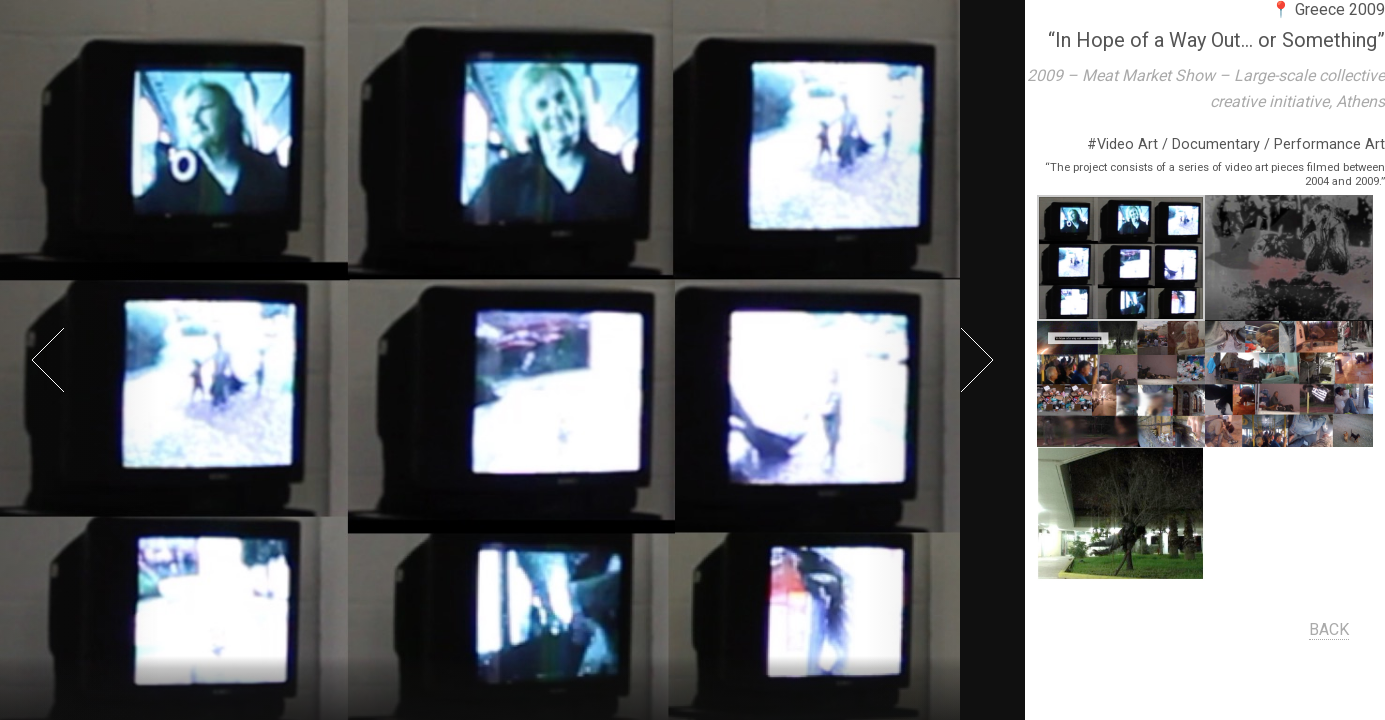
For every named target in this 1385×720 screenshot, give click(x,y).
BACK (1330, 629)
